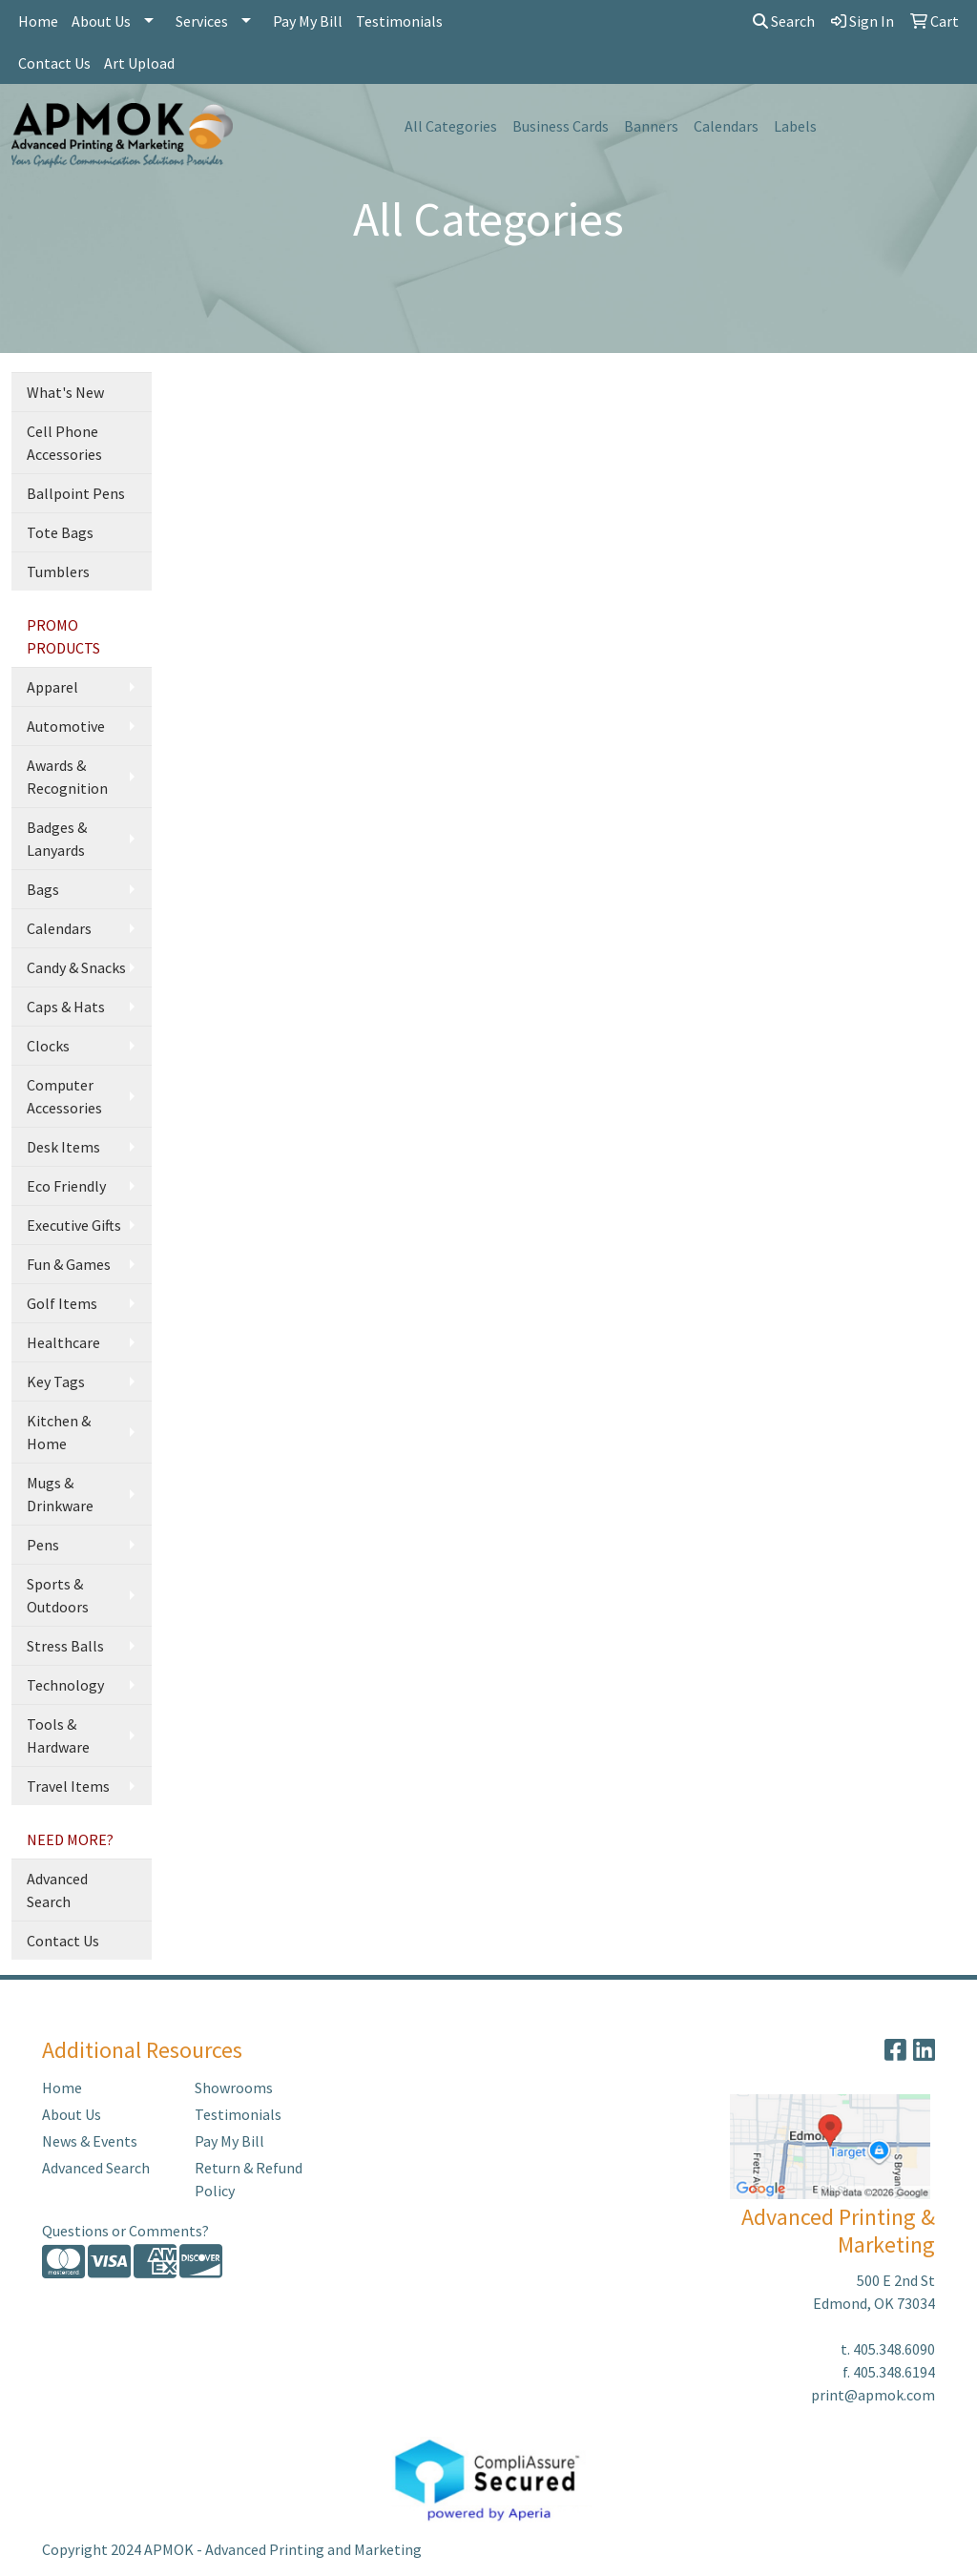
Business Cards (560, 125)
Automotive (66, 726)
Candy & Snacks (76, 967)
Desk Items (63, 1146)
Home (38, 21)
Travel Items (68, 1786)
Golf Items (62, 1303)
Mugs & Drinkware (60, 1494)
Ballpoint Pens (76, 493)
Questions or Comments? (125, 2230)
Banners (651, 125)
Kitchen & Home (59, 1432)
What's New (65, 392)
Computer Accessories (64, 1096)
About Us (101, 21)
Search (784, 21)
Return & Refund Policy (248, 2179)
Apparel (52, 686)
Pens (43, 1544)
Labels (795, 125)
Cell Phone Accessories (64, 443)
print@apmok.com (873, 2394)
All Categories (451, 125)
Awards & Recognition (67, 777)
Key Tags (56, 1381)
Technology (65, 1684)
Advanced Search (57, 1890)
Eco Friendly (66, 1185)
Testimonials (399, 21)
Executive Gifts (74, 1225)
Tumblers (58, 571)
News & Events (89, 2140)
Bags (43, 889)
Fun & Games (69, 1264)
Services (202, 21)
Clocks (48, 1045)
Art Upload (139, 63)
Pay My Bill (308, 21)
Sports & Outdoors (58, 1595)
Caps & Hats (66, 1006)
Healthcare (63, 1342)
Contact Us (54, 63)
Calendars (726, 125)
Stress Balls (65, 1645)
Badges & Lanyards (57, 839)
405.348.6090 (894, 2348)
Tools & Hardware (58, 1735)
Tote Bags (60, 532)
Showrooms (234, 2087)
